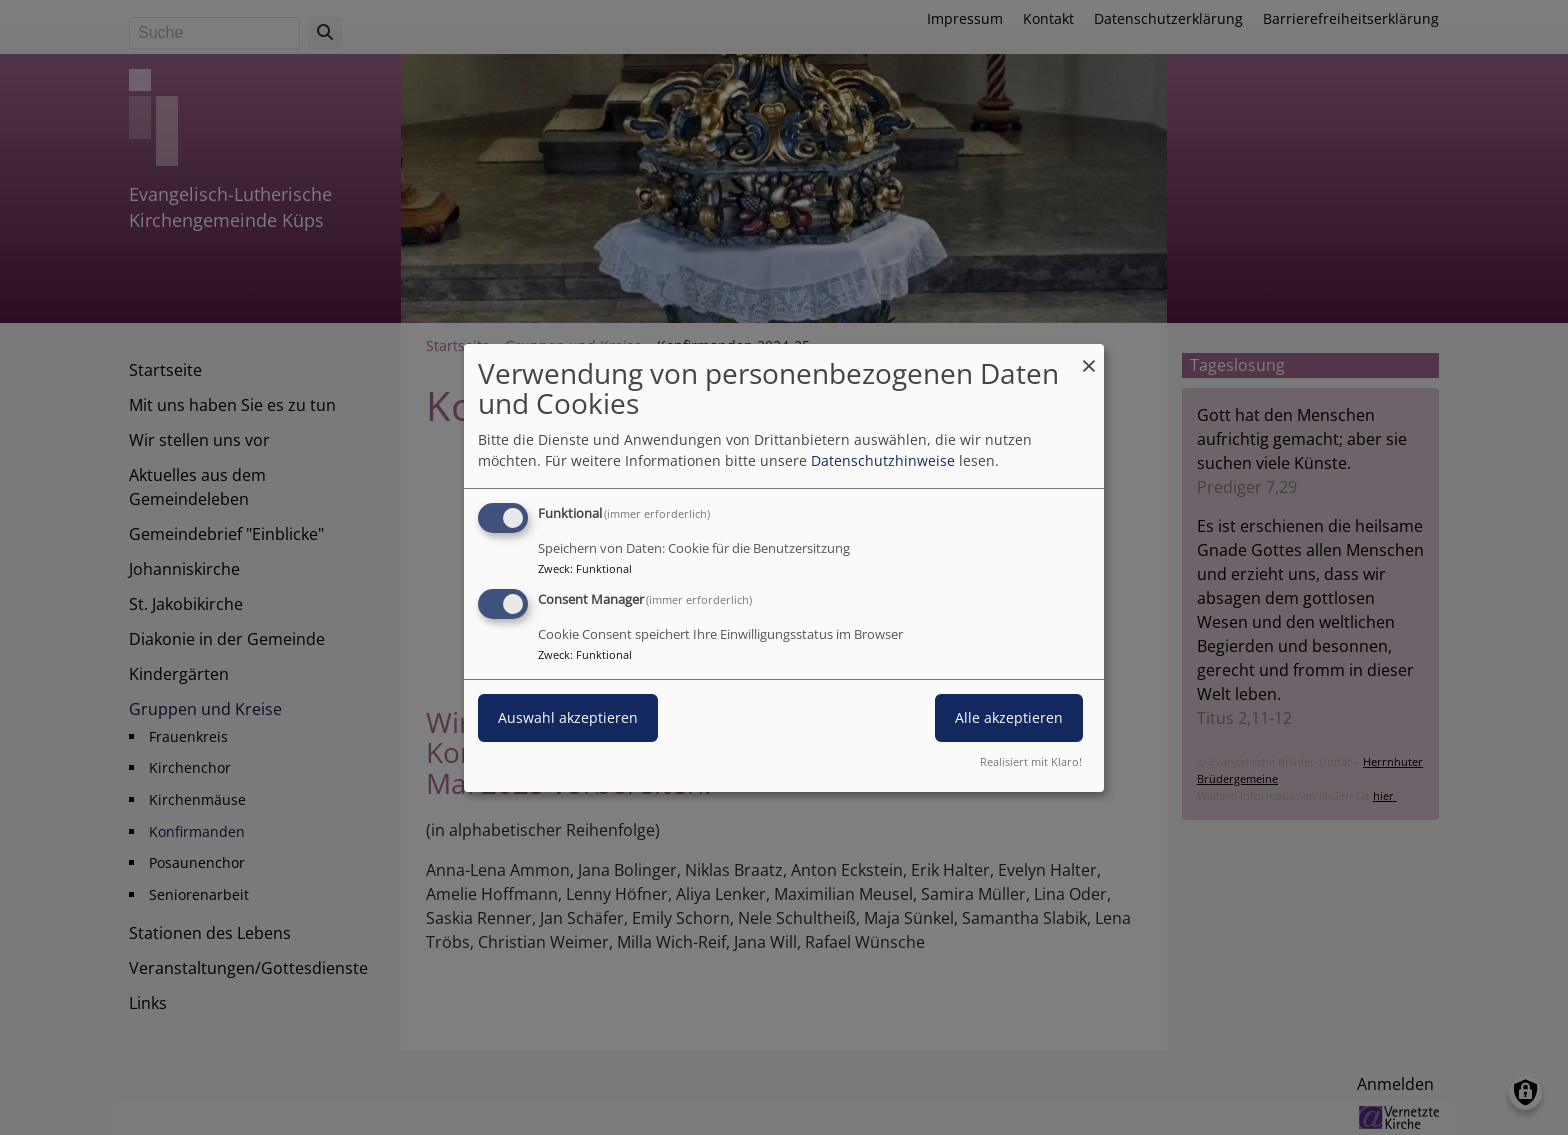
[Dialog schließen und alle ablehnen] (1089, 355)
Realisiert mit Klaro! (1031, 761)
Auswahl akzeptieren (568, 717)
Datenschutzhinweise (883, 460)
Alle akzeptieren (1009, 717)
